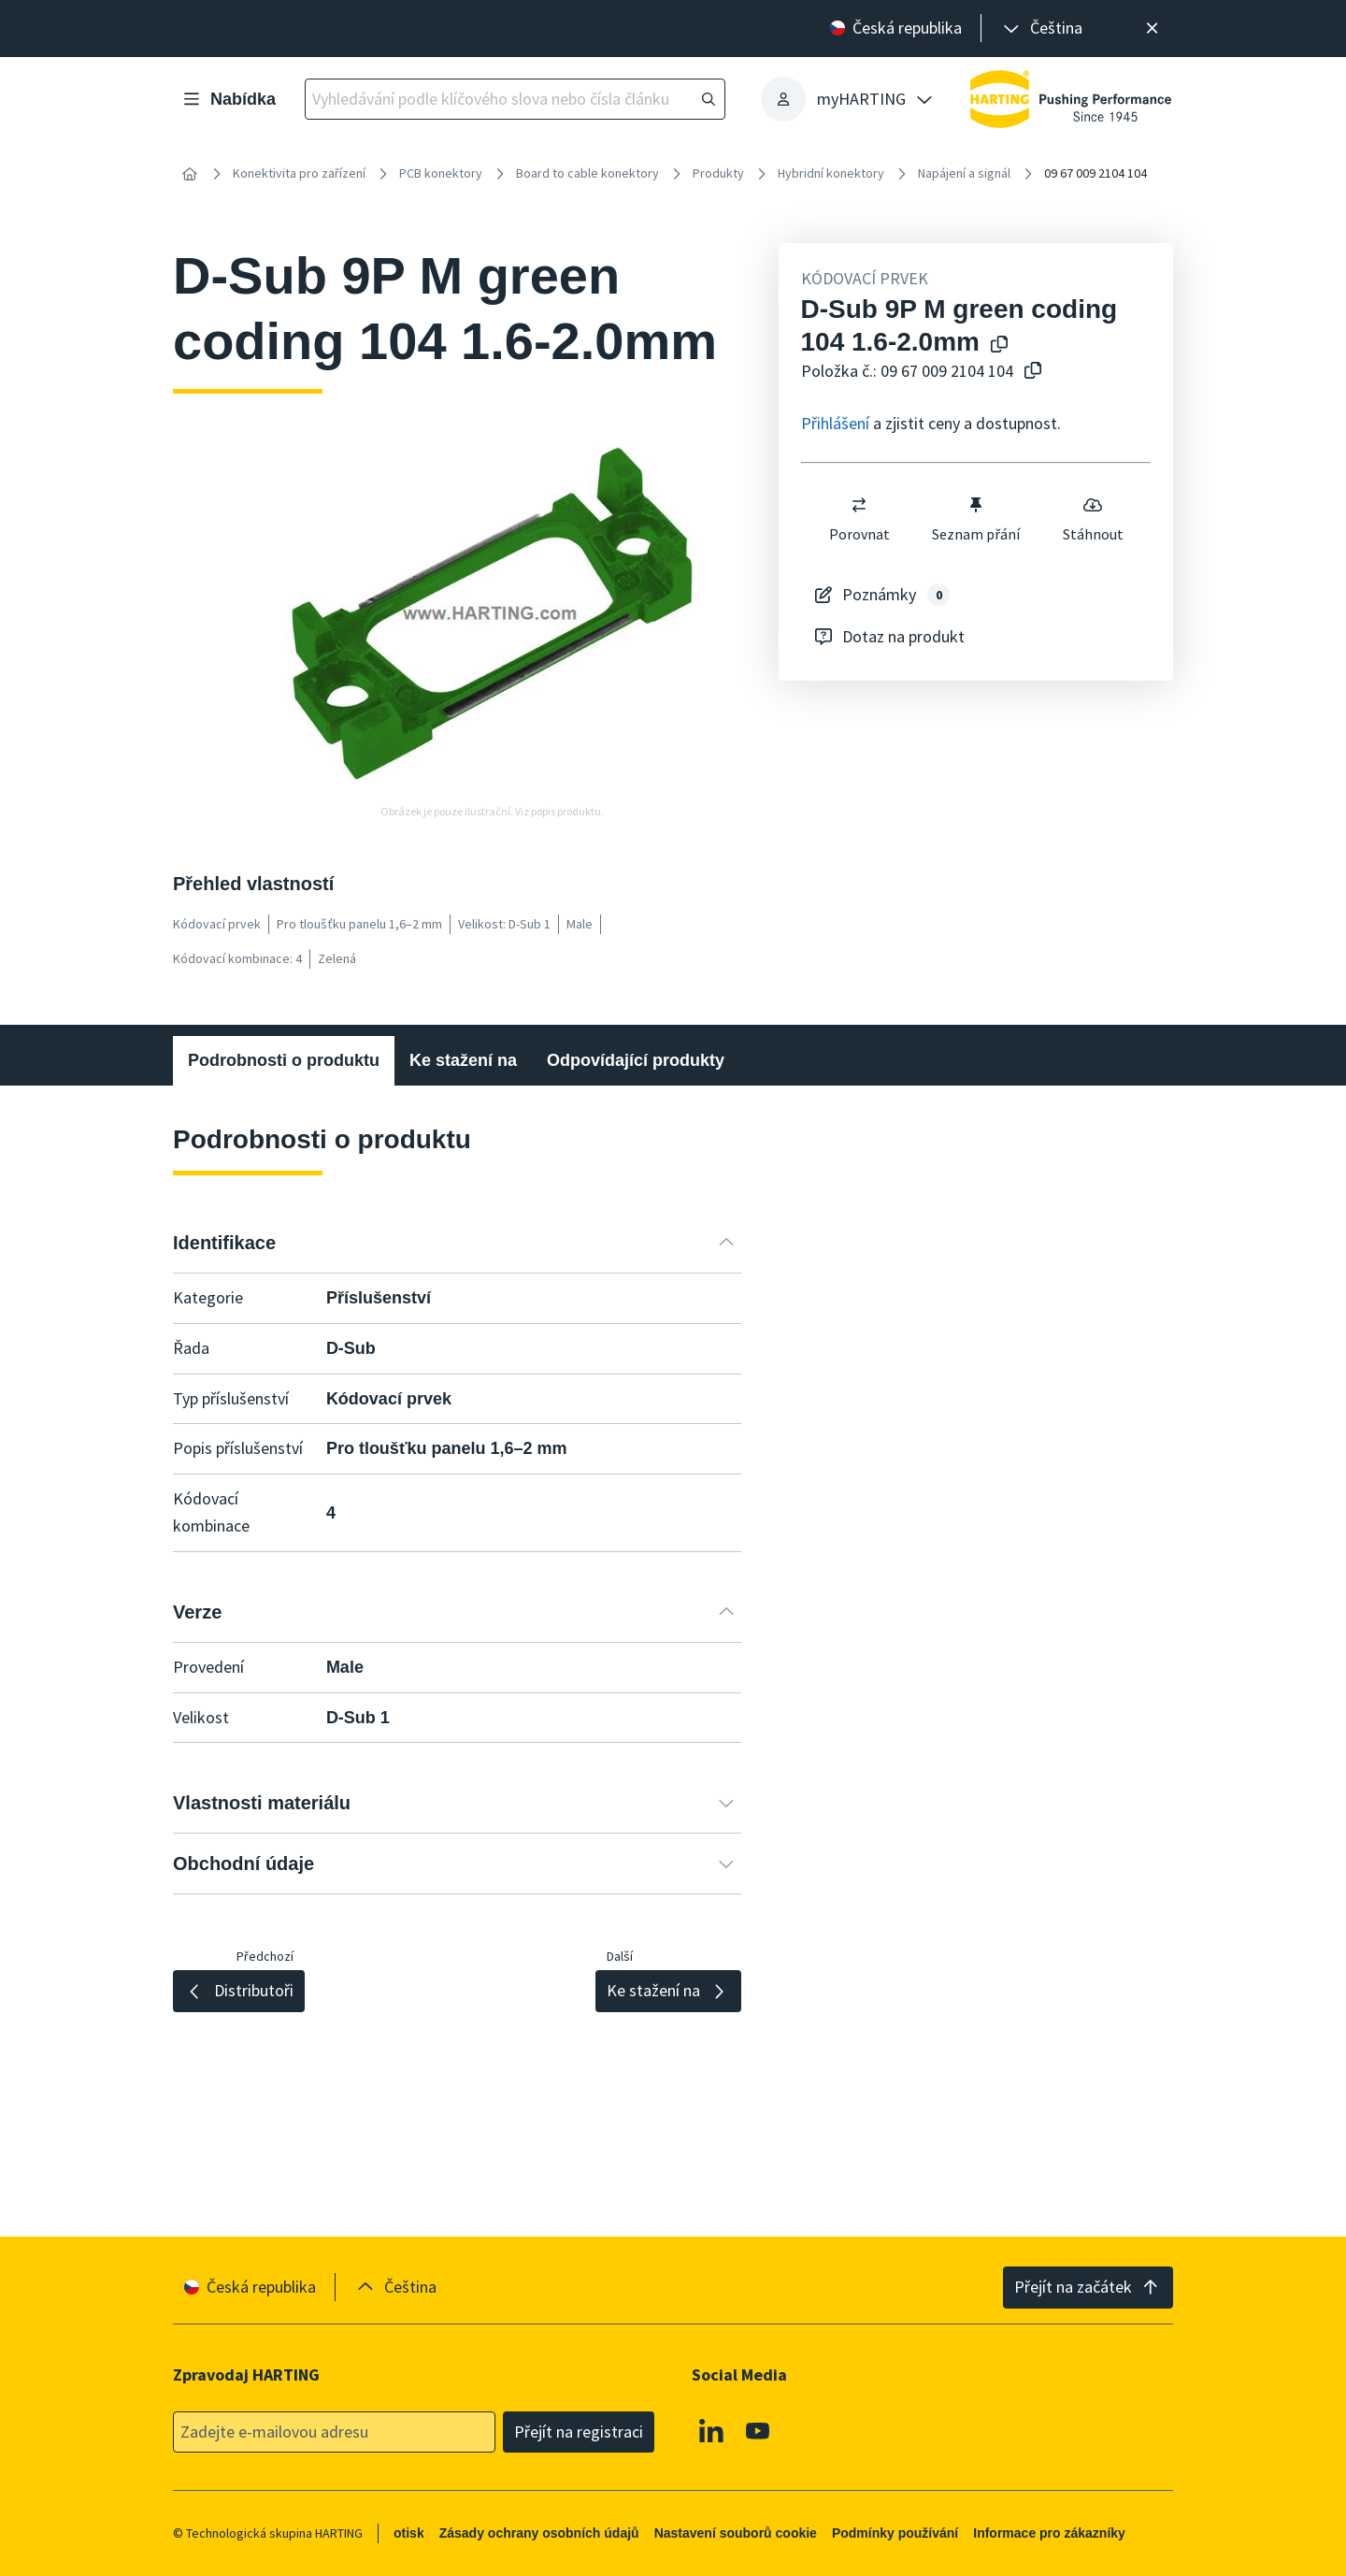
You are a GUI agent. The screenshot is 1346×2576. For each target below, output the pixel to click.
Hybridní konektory (831, 173)
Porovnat (858, 519)
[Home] (190, 174)
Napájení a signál (964, 173)
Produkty (718, 173)
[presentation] (1041, 28)
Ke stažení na (463, 1060)
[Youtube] (758, 2431)
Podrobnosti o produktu (283, 1060)
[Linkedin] (711, 2431)
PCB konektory (440, 173)
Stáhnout (1092, 519)
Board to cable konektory (587, 173)
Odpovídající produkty (635, 1060)
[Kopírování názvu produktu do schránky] (995, 345)
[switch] (859, 505)
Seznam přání (976, 519)
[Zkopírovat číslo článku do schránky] (1029, 371)
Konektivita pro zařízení (299, 173)
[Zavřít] (1152, 28)
